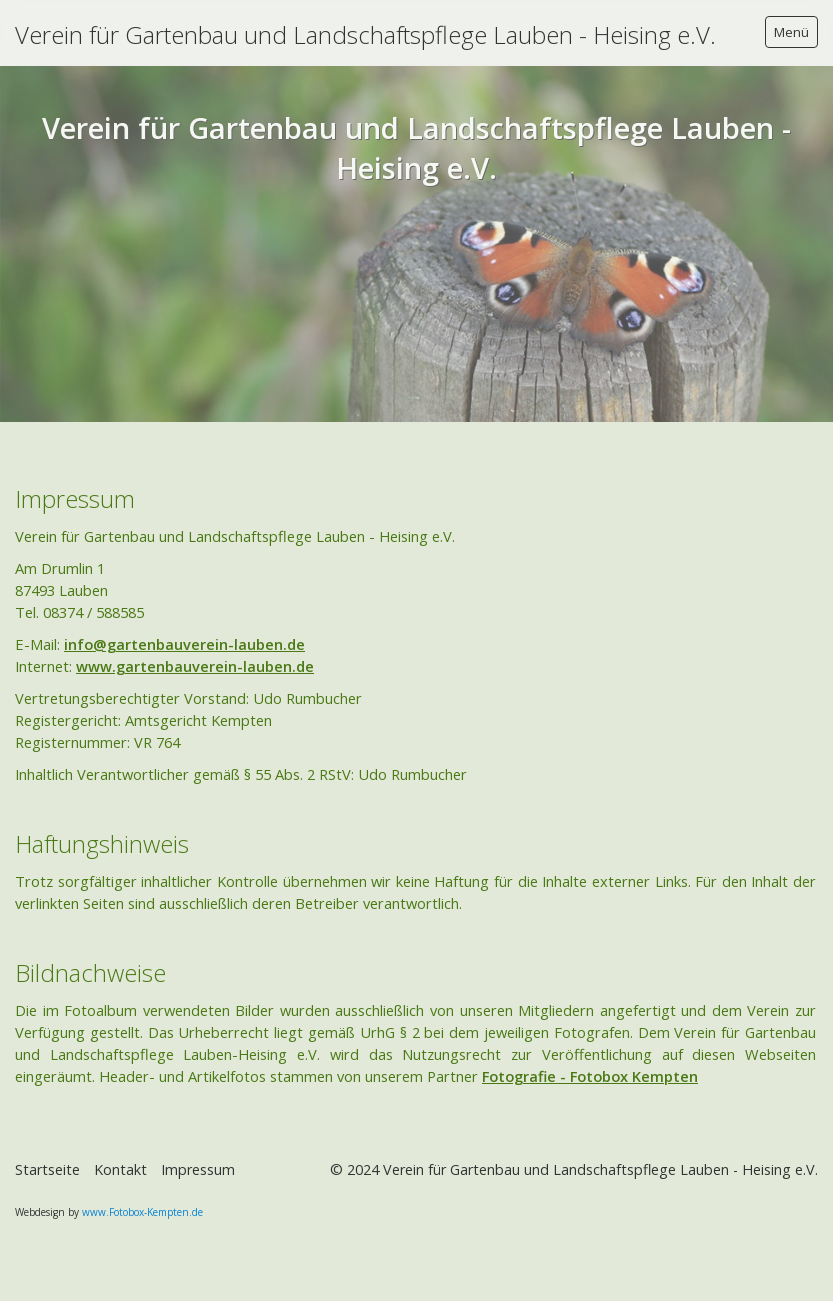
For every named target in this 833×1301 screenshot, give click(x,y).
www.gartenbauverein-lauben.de (195, 666)
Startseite (47, 1169)
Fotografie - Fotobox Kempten (590, 1076)
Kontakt (120, 1169)
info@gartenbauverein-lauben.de (184, 644)
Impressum (198, 1169)
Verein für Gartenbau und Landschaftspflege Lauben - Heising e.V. (365, 34)
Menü (791, 32)
